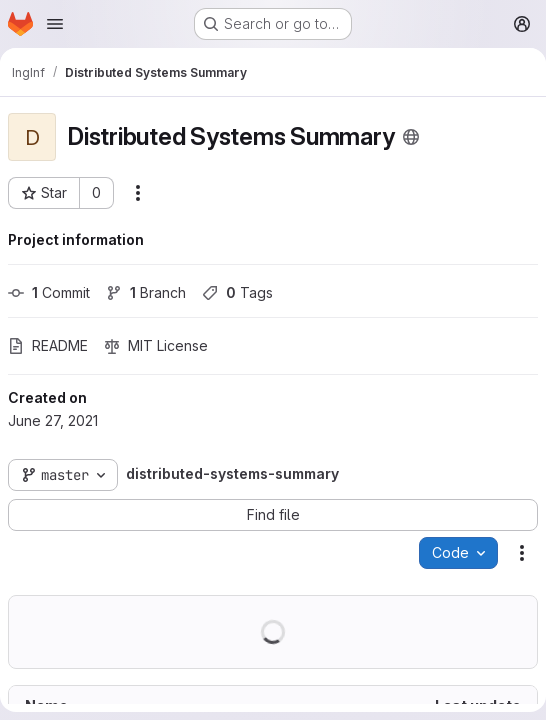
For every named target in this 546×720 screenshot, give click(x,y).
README (48, 345)
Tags (237, 292)
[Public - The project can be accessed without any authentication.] (411, 137)
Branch (146, 292)
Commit (49, 292)
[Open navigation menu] (55, 24)
